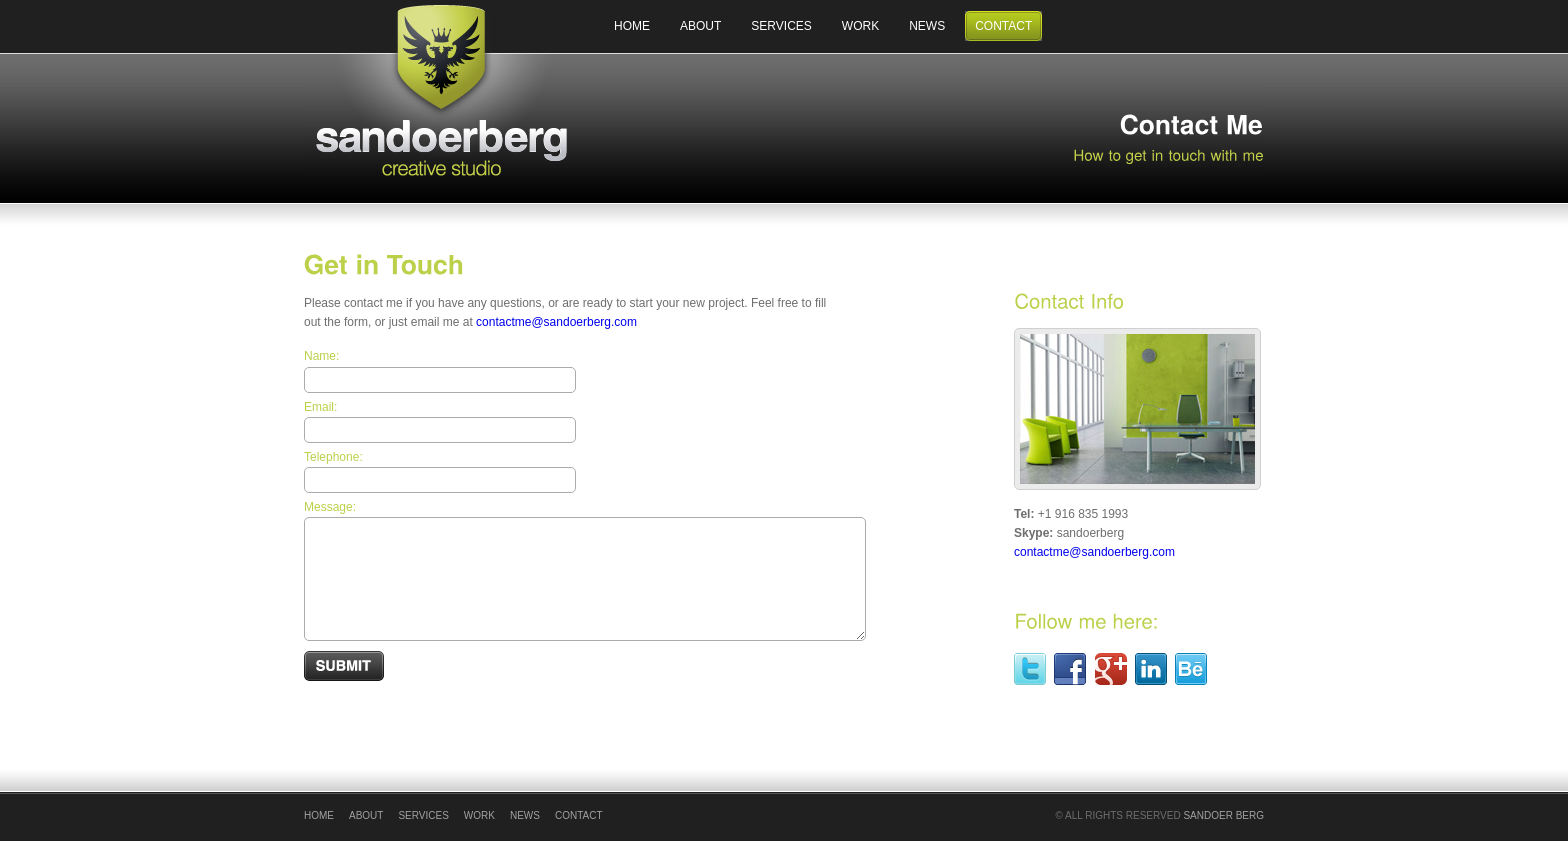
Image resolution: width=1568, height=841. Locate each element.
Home (632, 26)
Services (781, 26)
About (700, 26)
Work (860, 26)
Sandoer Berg (1223, 815)
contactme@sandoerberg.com (556, 322)
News (927, 26)
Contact (1003, 26)
